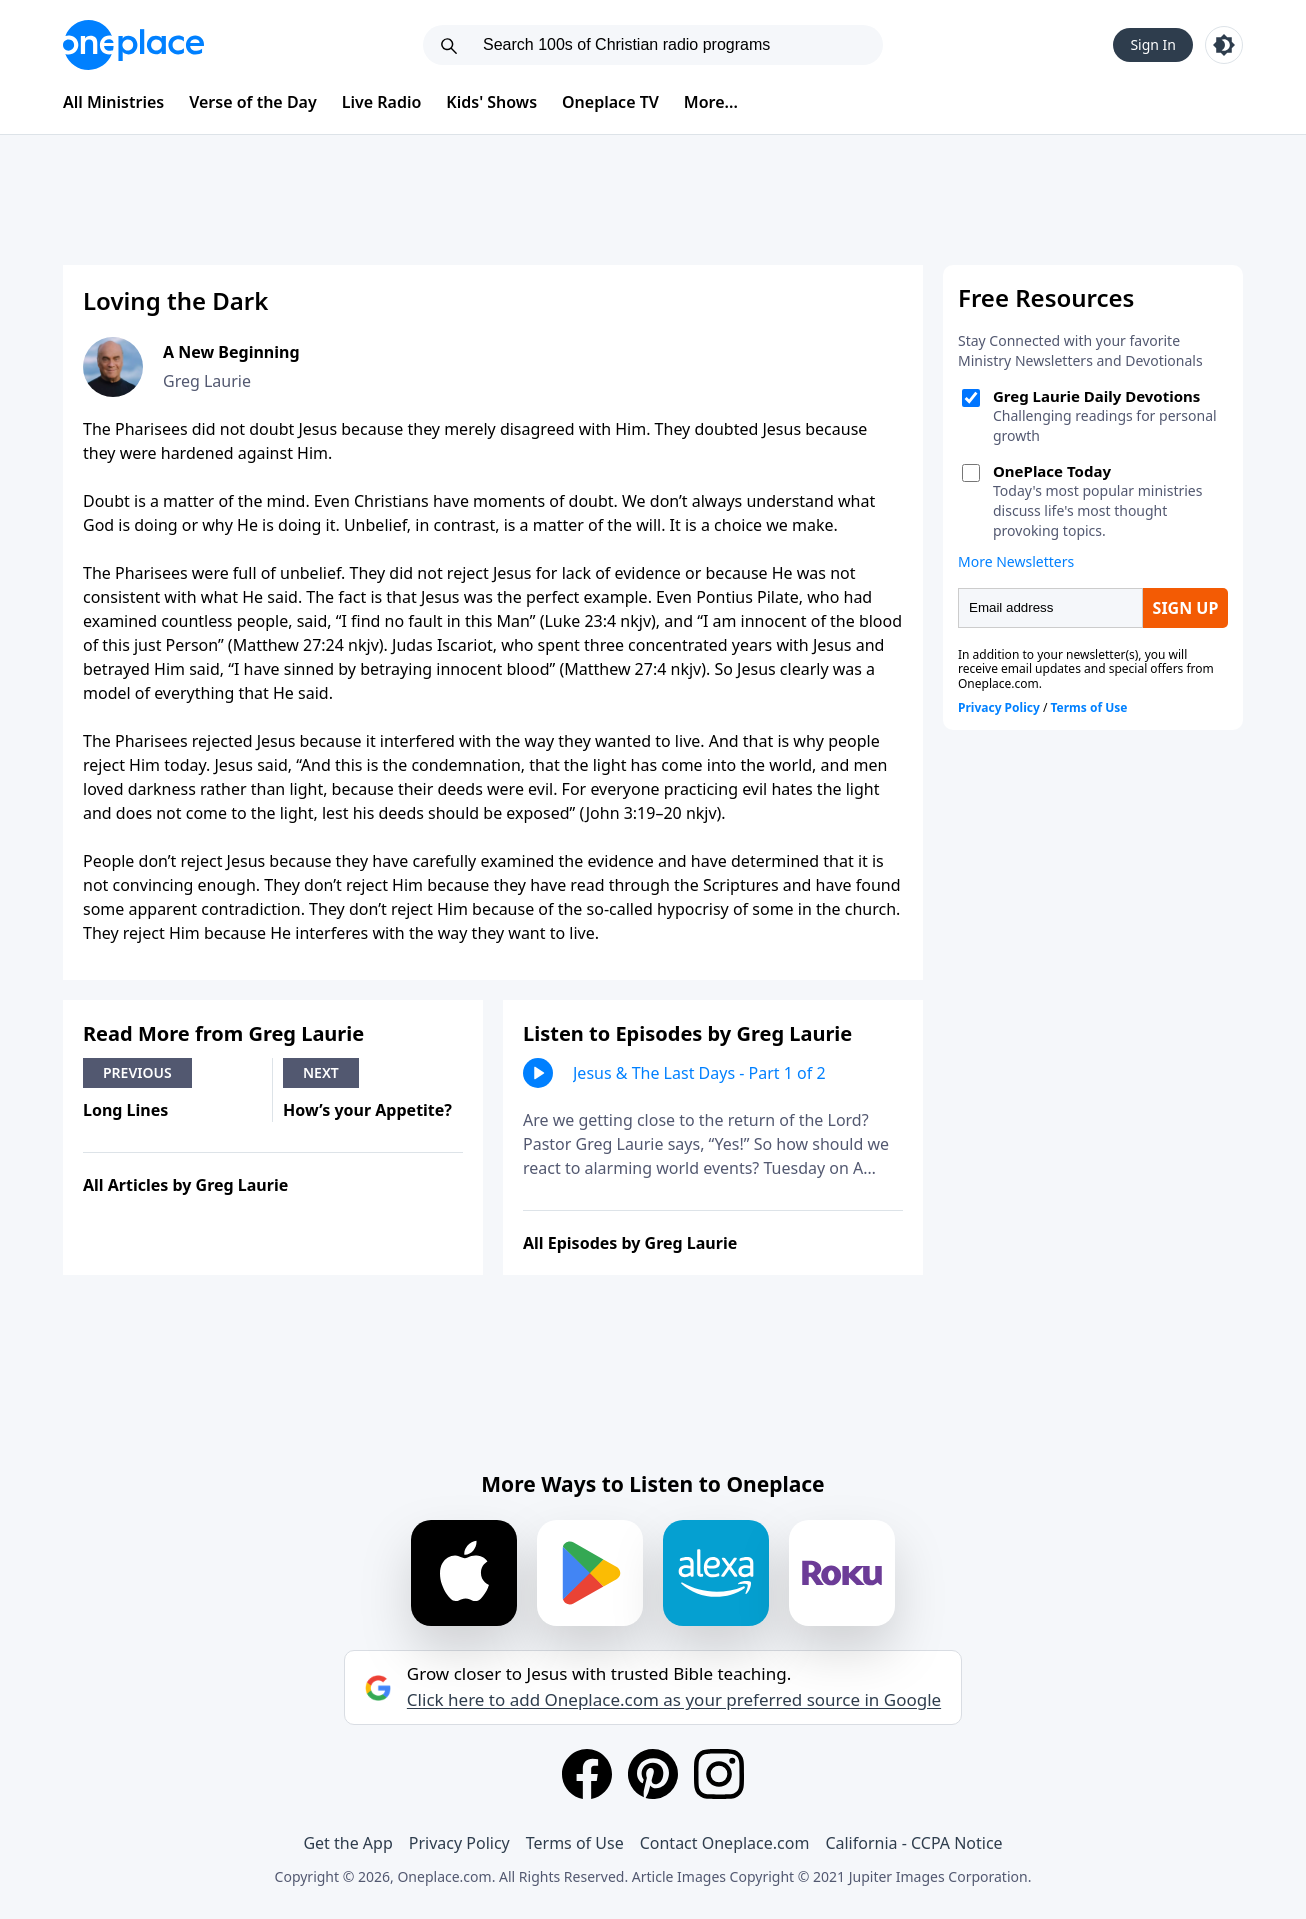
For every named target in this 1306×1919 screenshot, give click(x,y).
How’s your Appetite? (367, 1110)
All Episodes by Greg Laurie (630, 1243)
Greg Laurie (207, 381)
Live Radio (382, 102)
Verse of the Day (253, 102)
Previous (137, 1072)
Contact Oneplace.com (725, 1843)
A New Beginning (231, 352)
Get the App (347, 1843)
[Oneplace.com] (133, 45)
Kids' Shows (491, 102)
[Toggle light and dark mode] (1224, 45)
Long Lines (125, 1110)
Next (321, 1072)
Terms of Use (575, 1843)
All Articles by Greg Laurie (185, 1185)
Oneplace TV (610, 102)
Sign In (1153, 44)
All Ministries (113, 102)
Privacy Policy (459, 1843)
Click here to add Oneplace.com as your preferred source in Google (674, 1700)
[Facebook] (587, 1774)
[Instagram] (719, 1774)
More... (711, 102)
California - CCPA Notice (913, 1843)
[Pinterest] (653, 1774)
